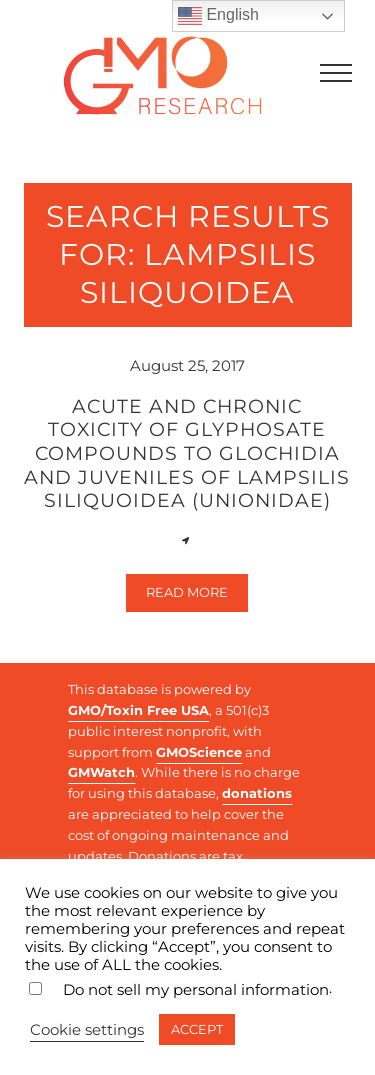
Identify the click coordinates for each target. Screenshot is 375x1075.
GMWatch (101, 772)
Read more (197, 596)
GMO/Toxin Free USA (138, 710)
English (218, 16)
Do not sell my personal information (196, 990)
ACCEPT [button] (197, 1029)
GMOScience (199, 752)
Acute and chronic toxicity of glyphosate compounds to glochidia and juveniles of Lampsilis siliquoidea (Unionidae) (187, 453)
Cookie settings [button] (87, 1030)
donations (257, 793)
